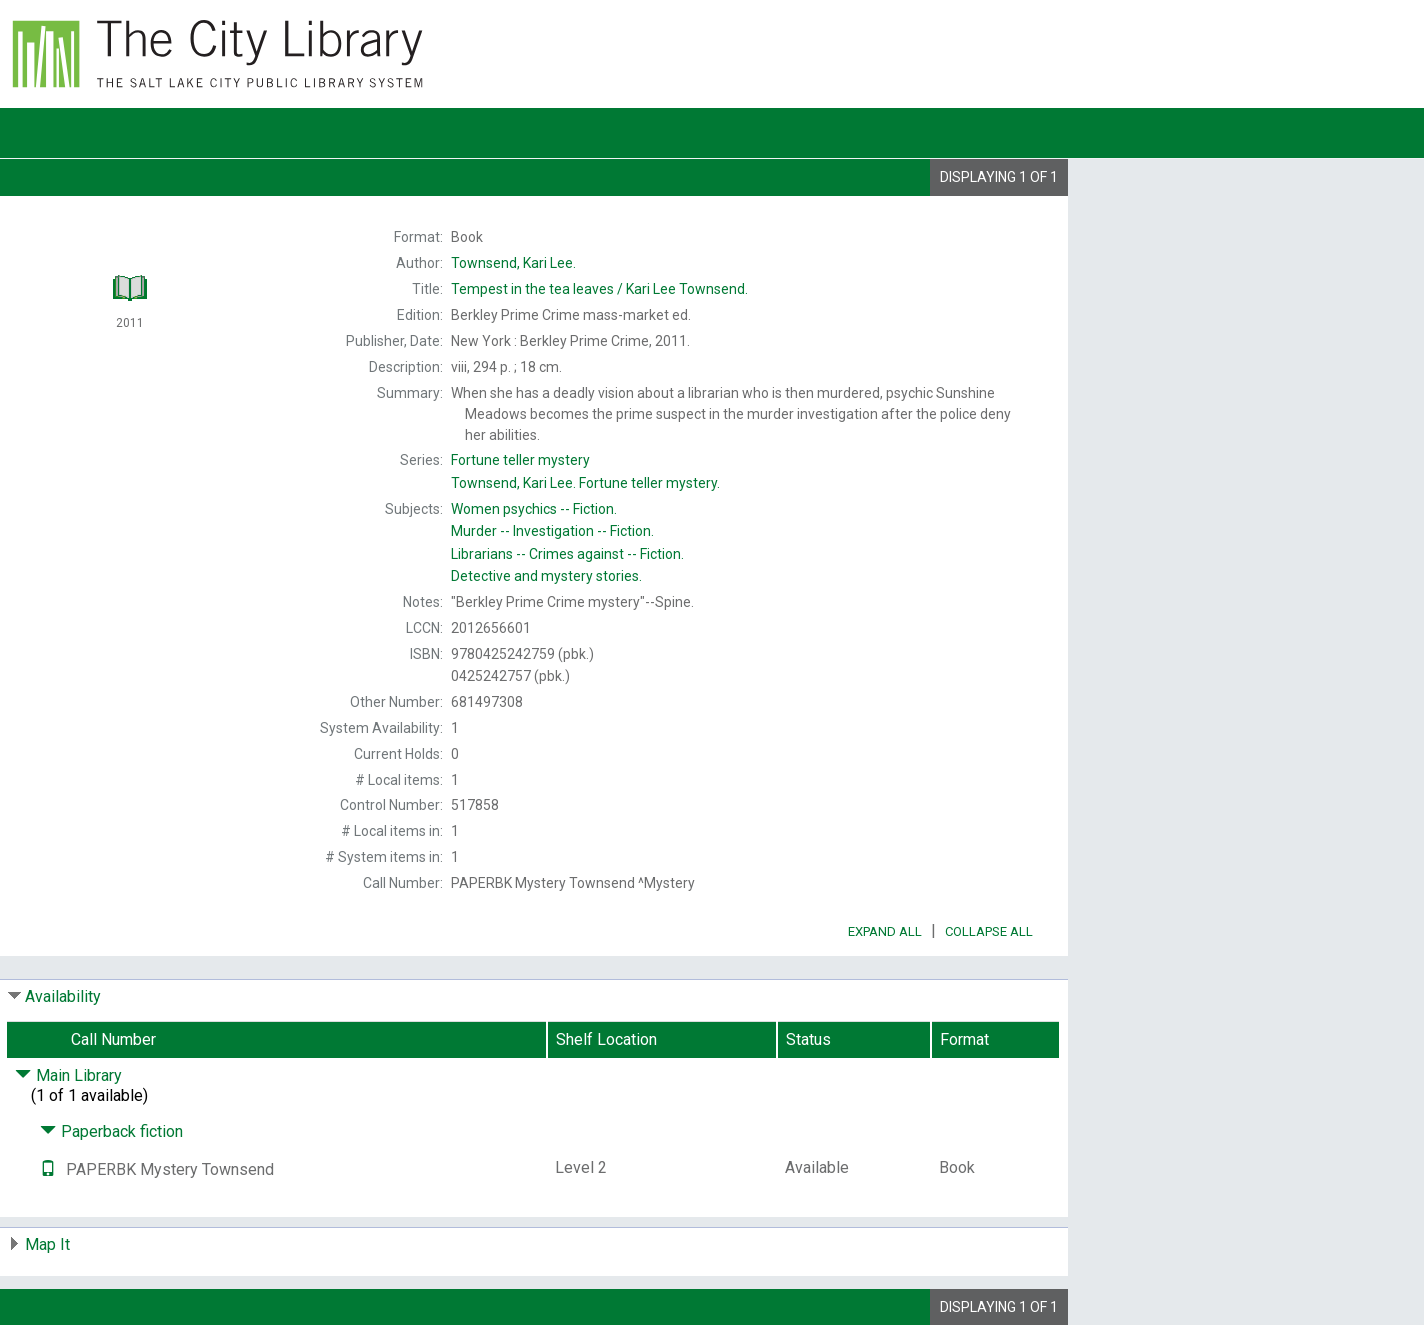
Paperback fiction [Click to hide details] (111, 1131)
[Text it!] (48, 1169)
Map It (47, 1244)
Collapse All (989, 931)
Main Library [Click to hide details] (68, 1075)
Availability (63, 996)
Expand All (885, 931)
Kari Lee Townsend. (599, 289)
